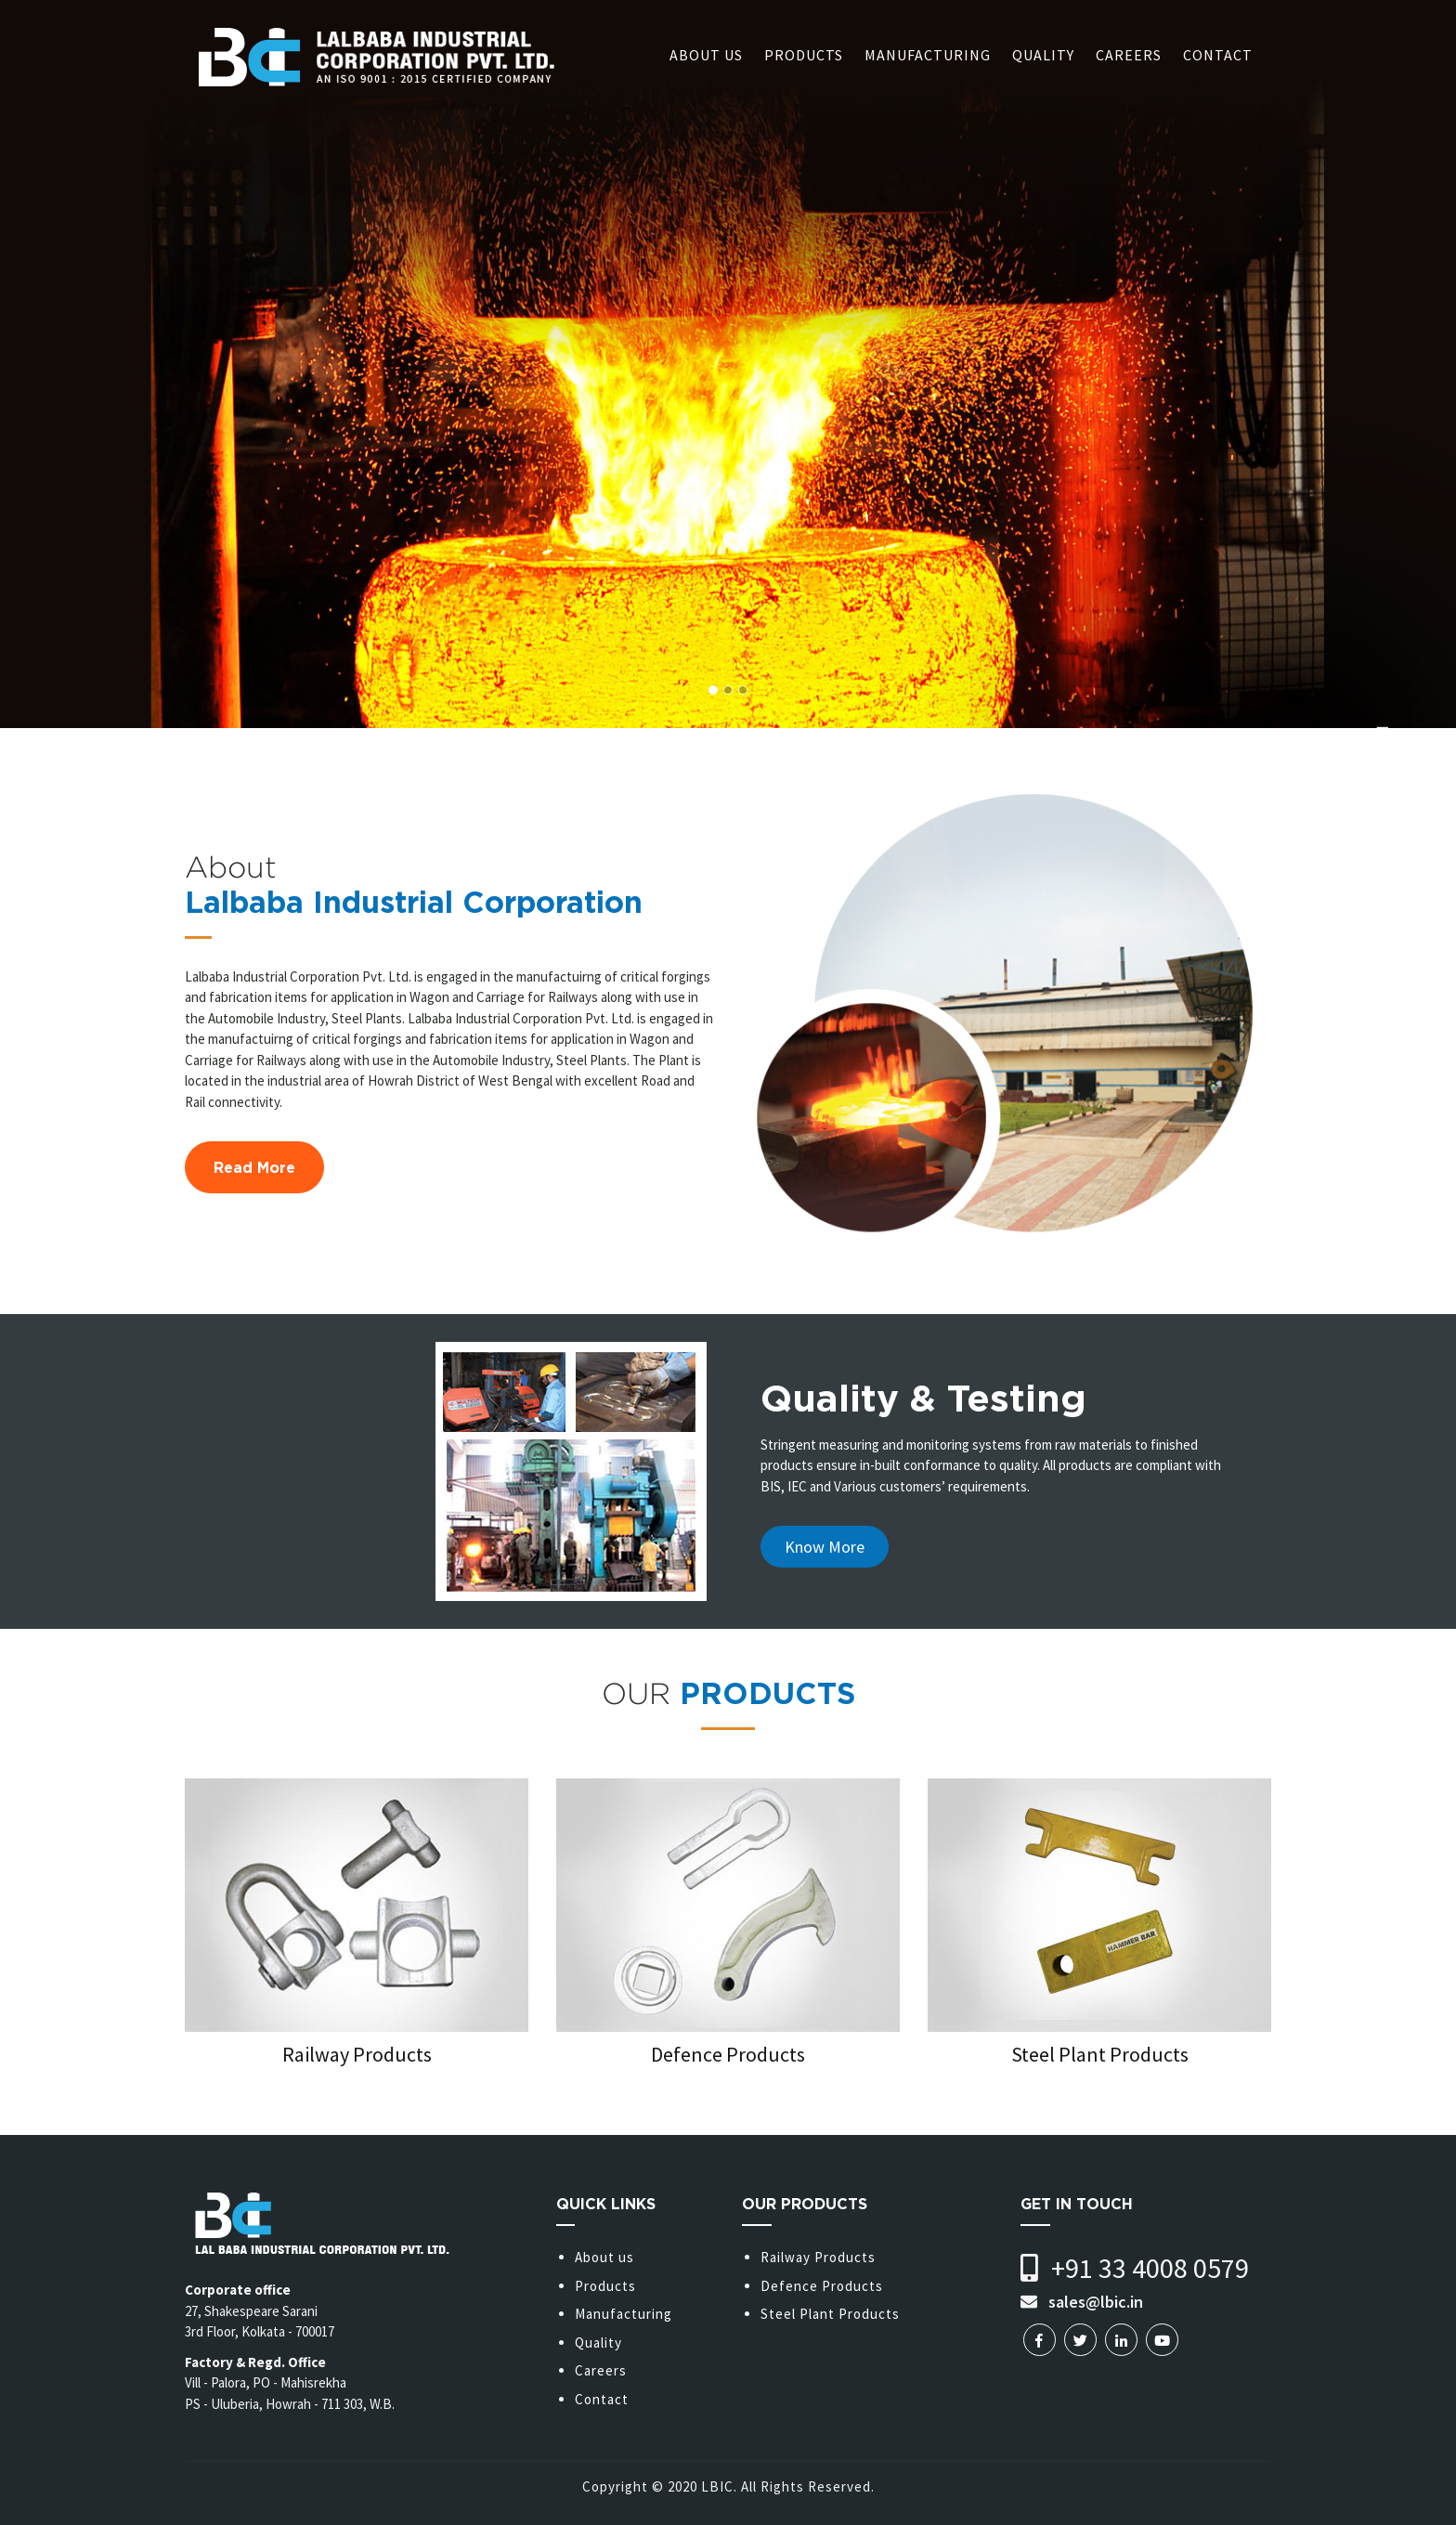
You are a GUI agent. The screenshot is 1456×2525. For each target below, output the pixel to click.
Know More (824, 1546)
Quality (1043, 55)
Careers (1129, 55)
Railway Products (818, 2257)
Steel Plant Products (830, 2314)
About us (706, 55)
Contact (1218, 55)
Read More (254, 1167)
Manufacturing (927, 55)
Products (803, 55)
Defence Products (821, 2286)
